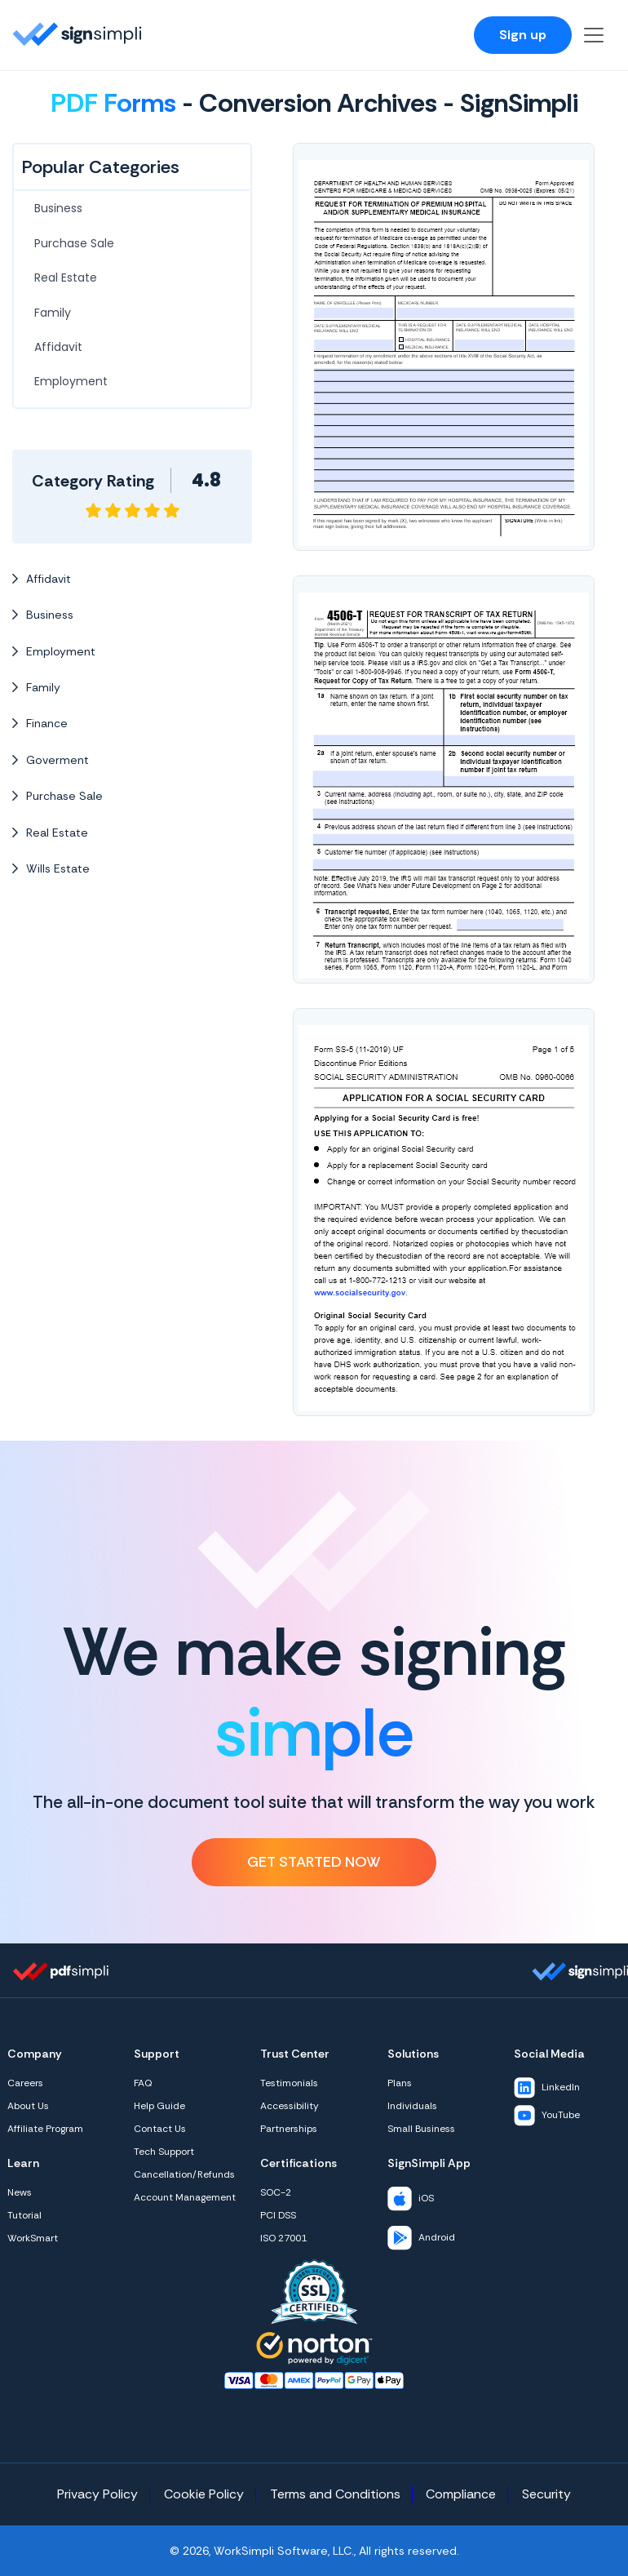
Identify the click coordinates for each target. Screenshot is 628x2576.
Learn (23, 2163)
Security (546, 2494)
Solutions (413, 2053)
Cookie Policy (204, 2494)
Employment (71, 381)
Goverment (50, 760)
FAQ (143, 2083)
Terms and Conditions (335, 2494)
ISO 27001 (283, 2238)
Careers (25, 2083)
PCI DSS (278, 2215)
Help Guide (159, 2105)
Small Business (421, 2128)
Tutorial (24, 2215)
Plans (399, 2083)
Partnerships (288, 2128)
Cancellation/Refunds (184, 2174)
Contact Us (160, 2128)
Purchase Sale (74, 243)
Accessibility (289, 2105)
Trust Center (294, 2053)
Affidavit (58, 347)
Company (34, 2053)
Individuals (412, 2105)
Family (52, 312)
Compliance (461, 2494)
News (19, 2192)
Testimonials (289, 2083)
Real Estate (65, 277)
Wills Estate (51, 868)
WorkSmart (32, 2238)
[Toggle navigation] (594, 35)
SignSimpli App (429, 2163)
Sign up (522, 34)
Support (156, 2053)
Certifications (298, 2163)
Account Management (185, 2197)
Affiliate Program (45, 2128)
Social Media (549, 2053)
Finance (40, 723)
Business (58, 208)
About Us (28, 2105)
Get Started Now (314, 1862)
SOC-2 (275, 2192)
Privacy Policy (97, 2494)
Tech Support (164, 2151)
